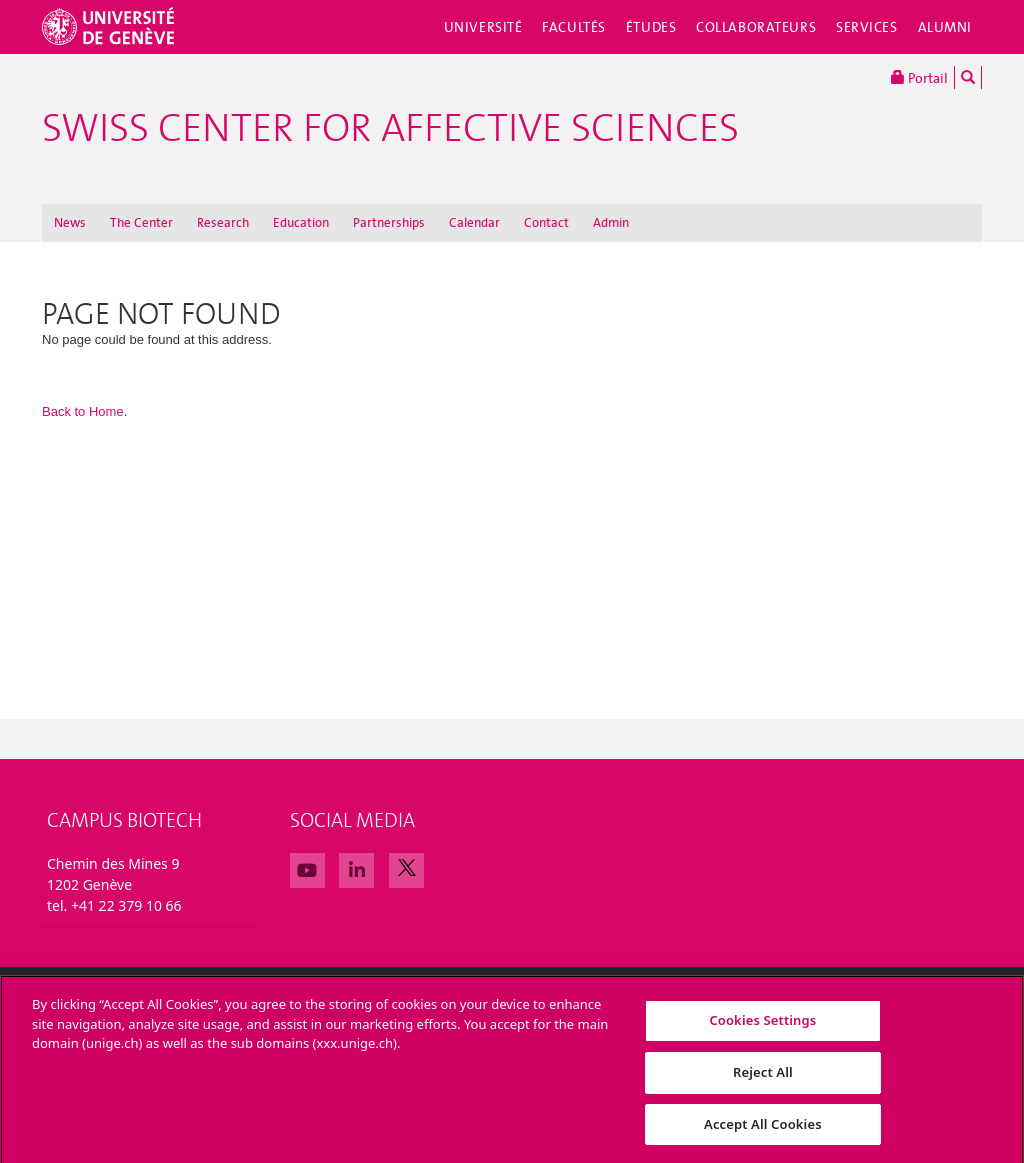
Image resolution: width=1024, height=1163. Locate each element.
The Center (141, 222)
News (70, 222)
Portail (919, 77)
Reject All (763, 1081)
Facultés (574, 27)
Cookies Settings (762, 1030)
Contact (546, 222)
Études (651, 27)
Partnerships (389, 222)
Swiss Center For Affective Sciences (390, 128)
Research (223, 222)
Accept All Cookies (763, 1133)
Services (867, 27)
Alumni (945, 27)
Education (301, 222)
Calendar (474, 222)
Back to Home (83, 411)
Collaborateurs (756, 27)
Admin (611, 222)
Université (483, 27)
